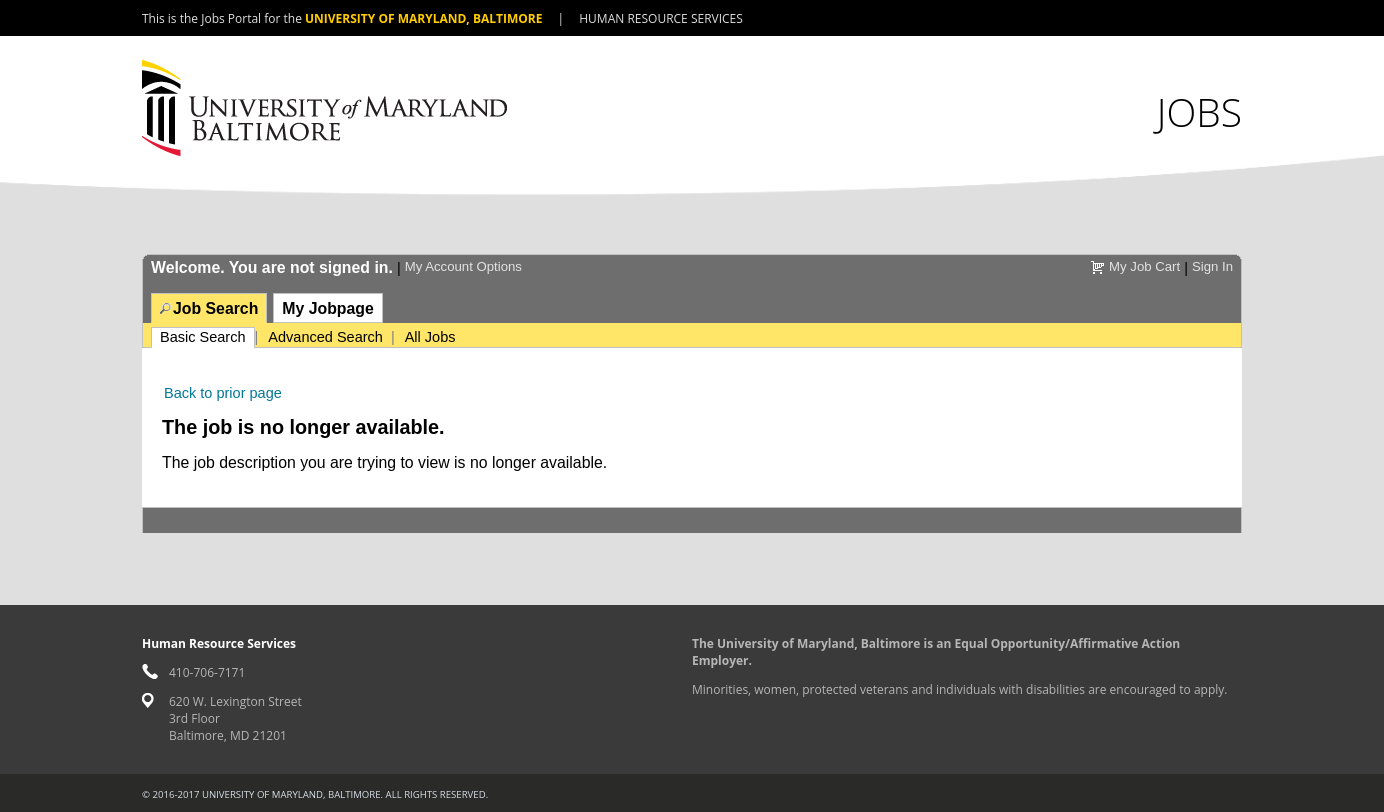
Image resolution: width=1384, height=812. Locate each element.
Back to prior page (223, 393)
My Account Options (463, 266)
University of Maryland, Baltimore (423, 18)
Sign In (1212, 266)
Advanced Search (325, 337)
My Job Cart (1144, 266)
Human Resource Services (661, 18)
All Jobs (430, 337)
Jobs (1199, 111)
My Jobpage (327, 308)
